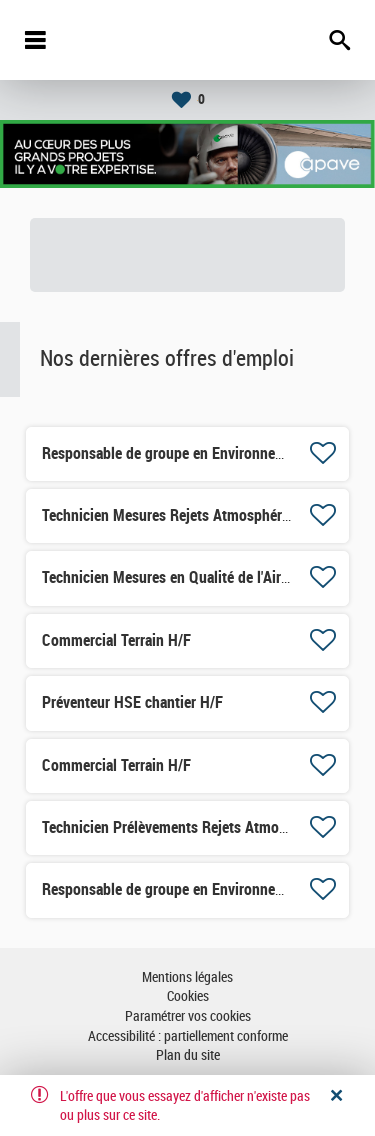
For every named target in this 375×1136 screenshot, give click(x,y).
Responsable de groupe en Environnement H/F (188, 453)
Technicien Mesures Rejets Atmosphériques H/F (192, 515)
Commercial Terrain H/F (116, 640)
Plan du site (188, 1055)
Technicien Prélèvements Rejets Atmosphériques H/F (208, 827)
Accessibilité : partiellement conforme (188, 1036)
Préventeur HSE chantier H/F (132, 702)
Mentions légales (187, 977)
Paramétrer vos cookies (188, 1016)
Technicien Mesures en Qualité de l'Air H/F (175, 577)
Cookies (188, 996)
